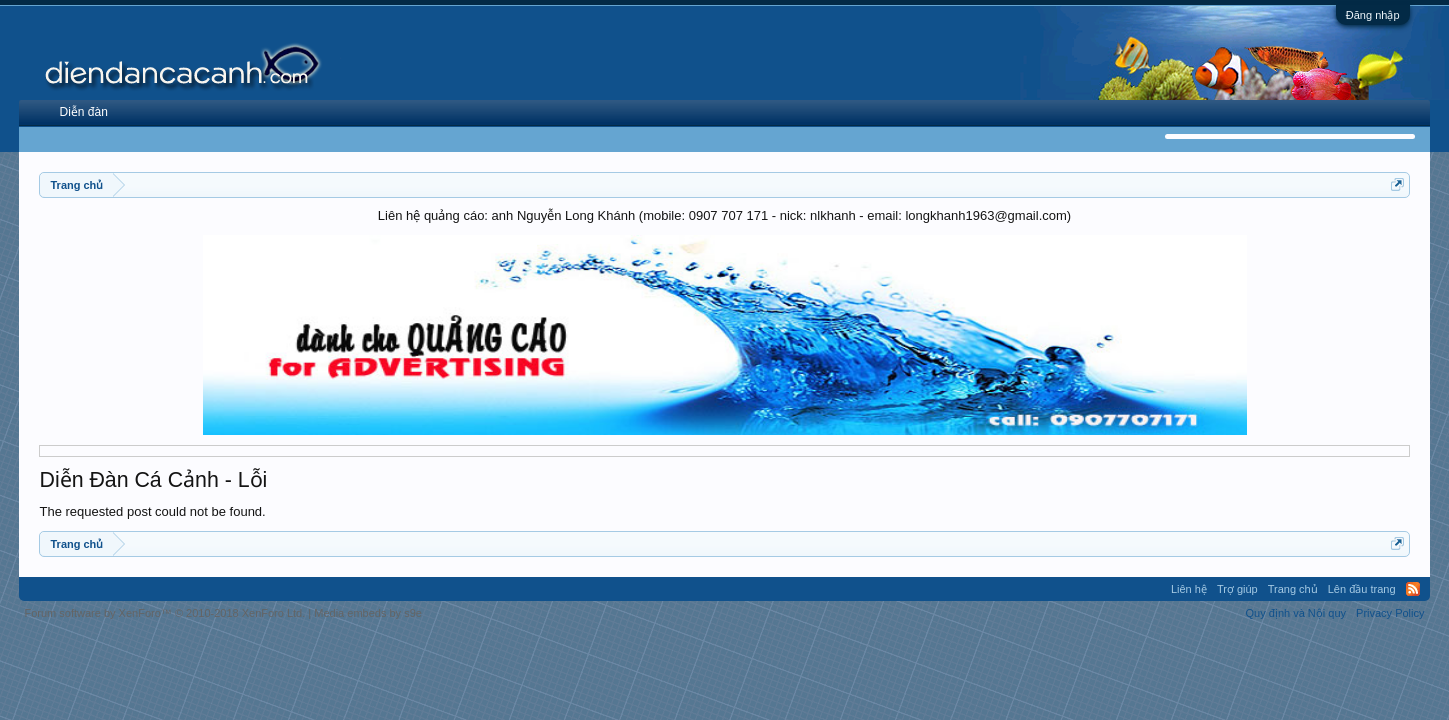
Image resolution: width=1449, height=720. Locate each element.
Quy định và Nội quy (1296, 613)
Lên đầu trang (1362, 589)
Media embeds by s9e (368, 613)
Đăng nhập (1373, 15)
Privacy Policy (1390, 613)
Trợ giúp (1237, 589)
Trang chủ (1293, 589)
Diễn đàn (83, 112)
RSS (1413, 589)
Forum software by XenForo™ (164, 613)
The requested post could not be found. (152, 511)
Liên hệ (1189, 589)
